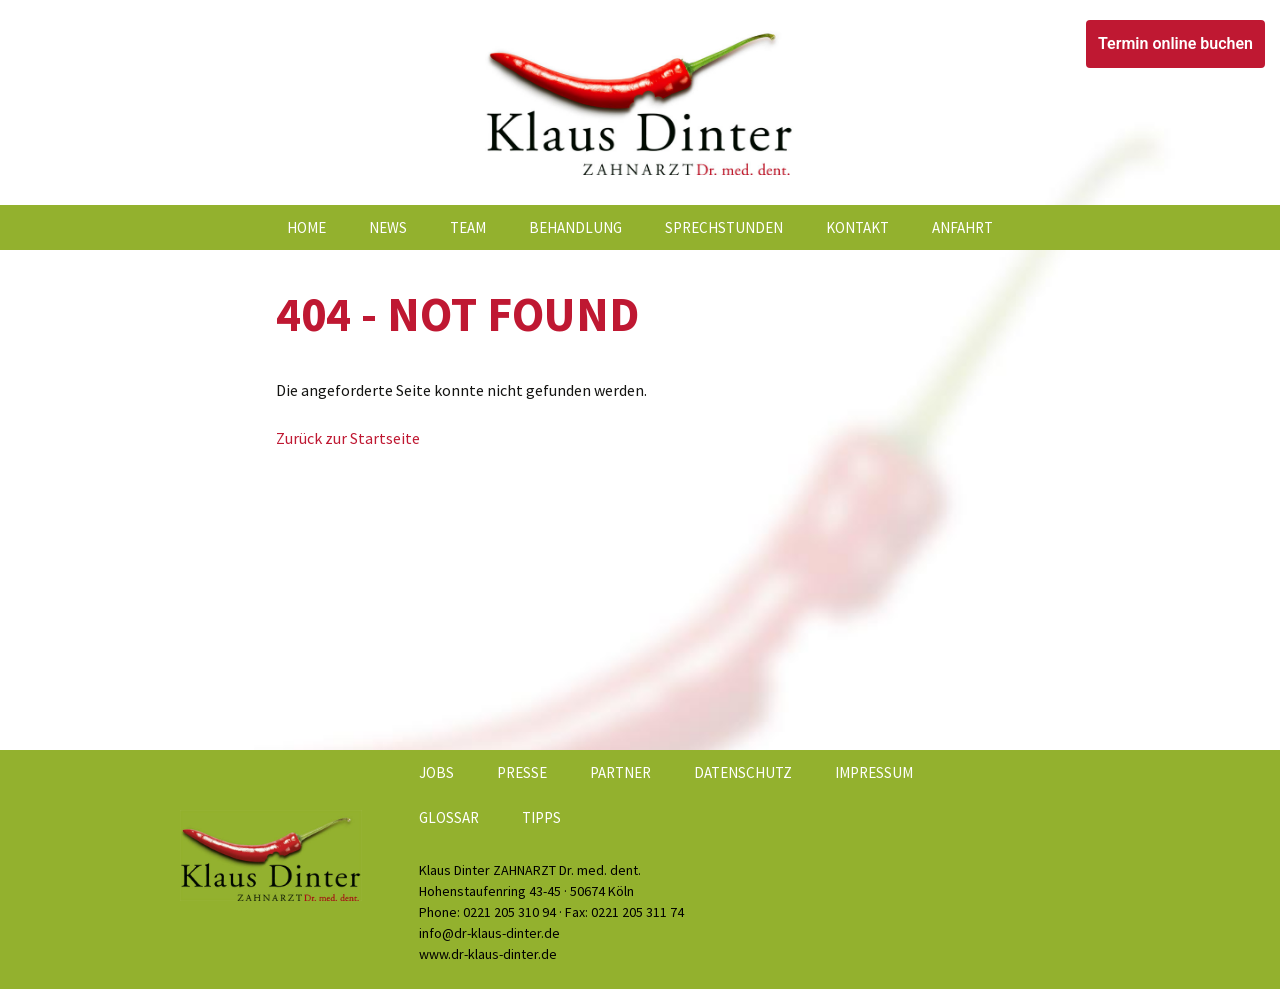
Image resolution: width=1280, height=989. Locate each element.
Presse (522, 772)
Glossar (449, 817)
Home (306, 227)
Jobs (436, 772)
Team (468, 227)
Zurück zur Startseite (348, 438)
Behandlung (575, 227)
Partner (620, 772)
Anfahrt (962, 227)
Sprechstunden (724, 227)
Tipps (541, 817)
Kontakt (857, 227)
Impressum (874, 772)
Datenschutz (743, 772)
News (388, 227)
